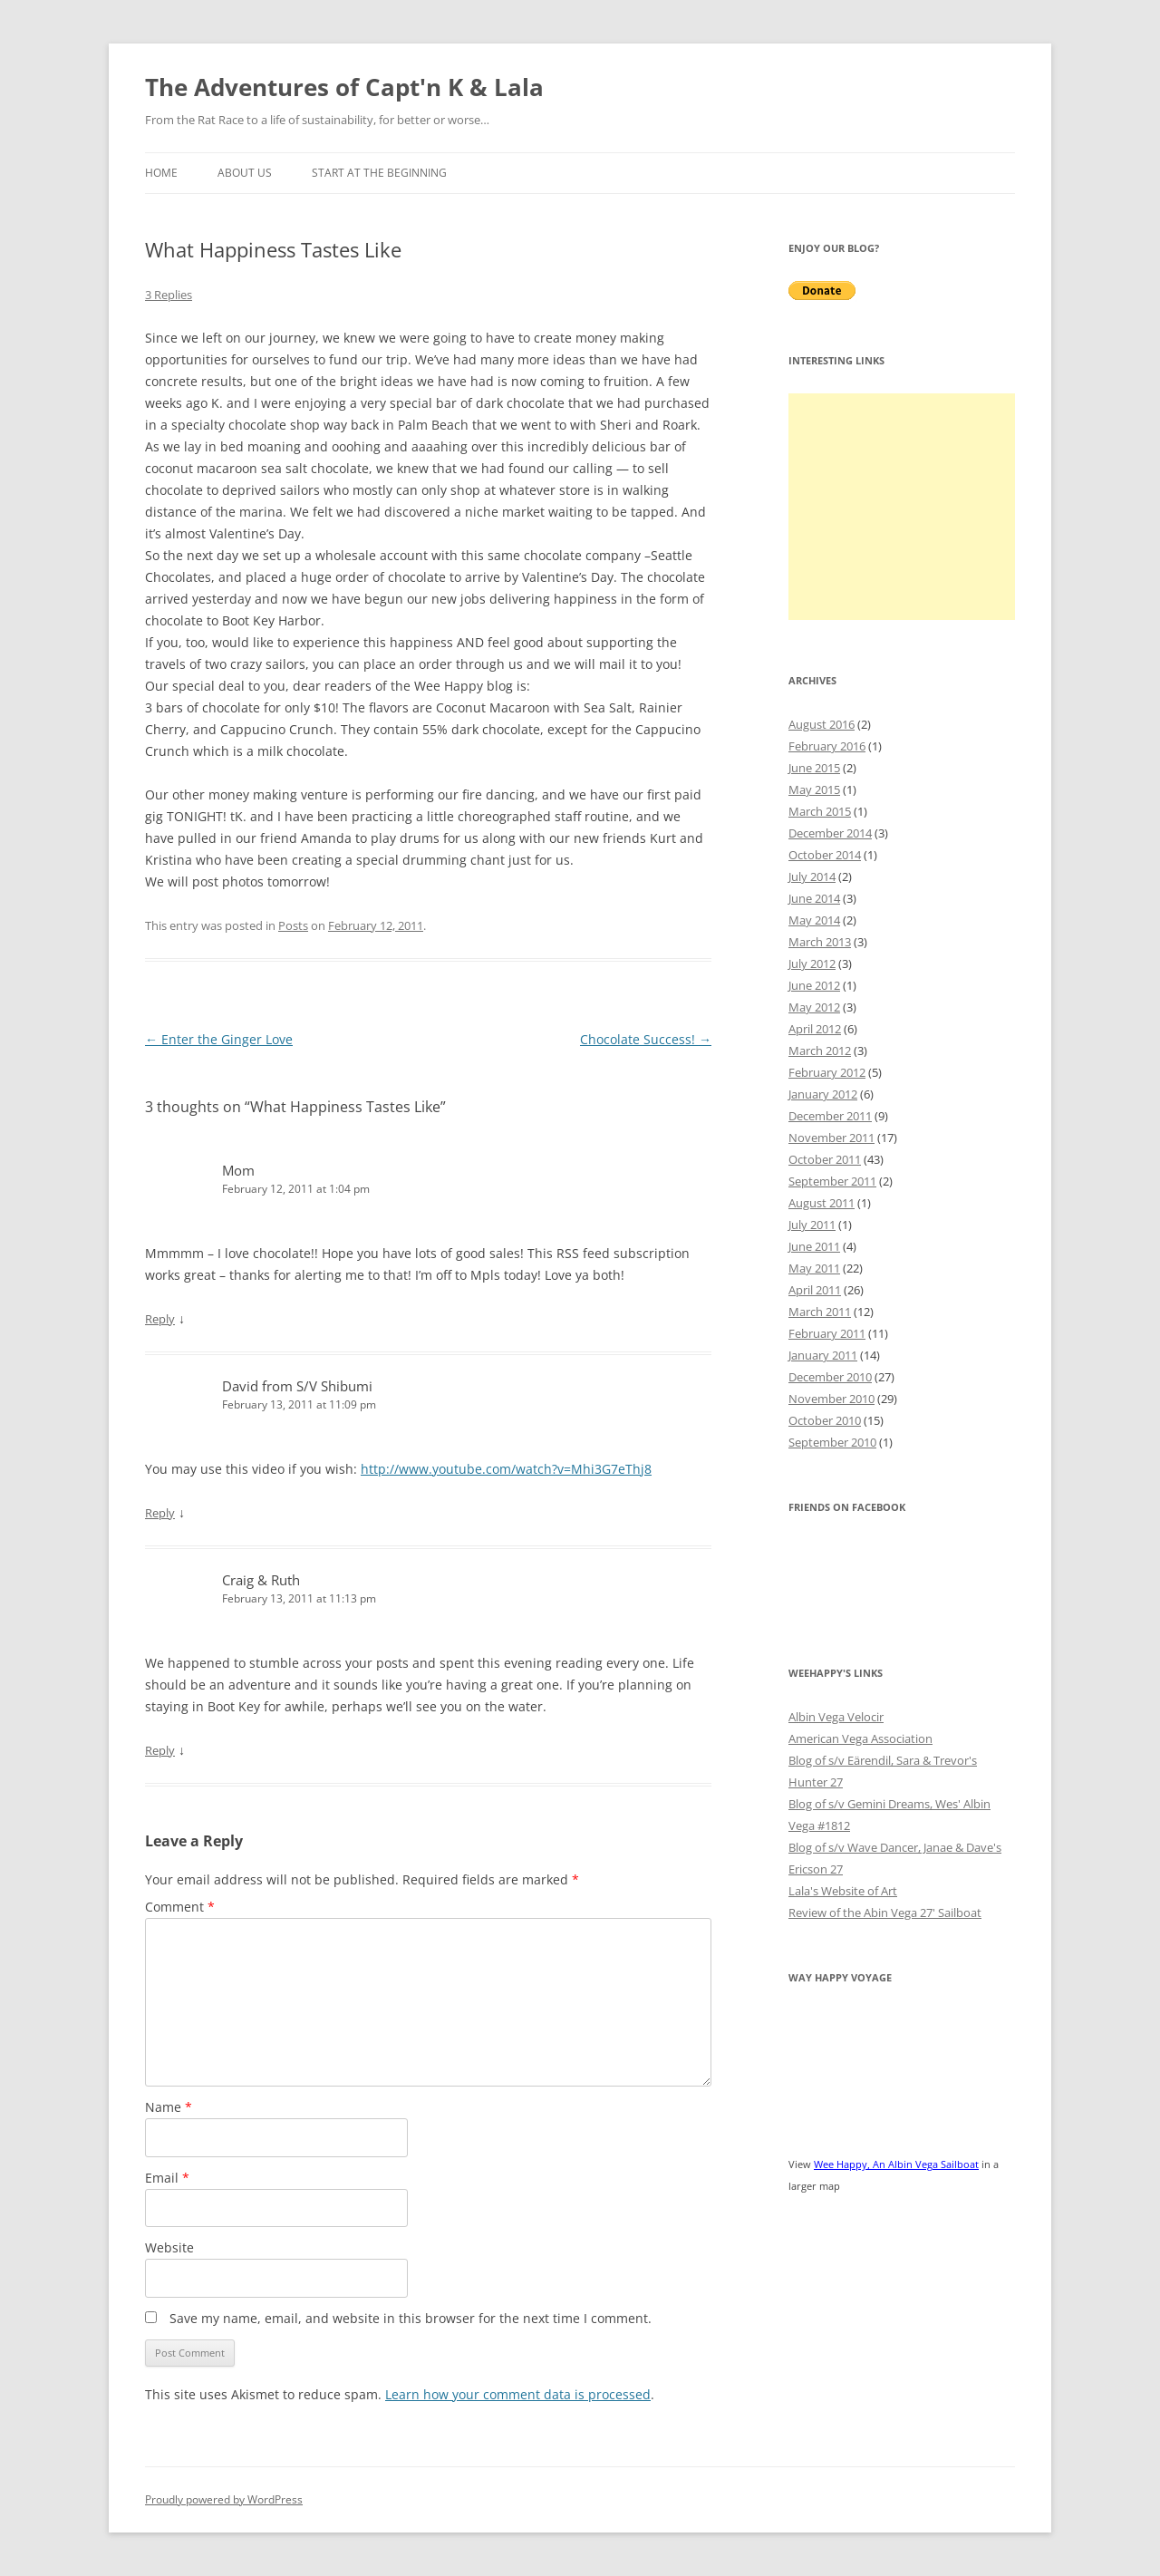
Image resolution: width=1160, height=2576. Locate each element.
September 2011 (832, 1181)
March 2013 (819, 942)
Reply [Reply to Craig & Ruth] (160, 1750)
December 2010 (830, 1377)
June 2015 (814, 768)
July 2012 (812, 963)
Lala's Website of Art (842, 1891)
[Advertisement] (901, 506)
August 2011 (821, 1203)
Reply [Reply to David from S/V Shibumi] (160, 1513)
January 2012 (822, 1094)
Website (169, 2247)
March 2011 (819, 1311)
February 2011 (826, 1333)
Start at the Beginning (379, 172)
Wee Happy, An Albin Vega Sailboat (896, 2164)
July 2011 (812, 1224)
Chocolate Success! (645, 1039)
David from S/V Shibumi (297, 1386)
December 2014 (830, 833)
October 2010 (824, 1420)
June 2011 (814, 1246)
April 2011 (814, 1290)
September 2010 (832, 1442)
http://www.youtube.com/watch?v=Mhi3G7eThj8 (506, 1468)
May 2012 (814, 1007)
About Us (245, 172)
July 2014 (812, 876)
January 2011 (822, 1355)
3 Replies (168, 294)
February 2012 (826, 1072)
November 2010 (831, 1398)
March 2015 (819, 811)
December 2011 (830, 1116)
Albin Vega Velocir (836, 1717)
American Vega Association (860, 1738)
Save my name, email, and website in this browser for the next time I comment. (410, 2318)
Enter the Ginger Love (219, 1039)
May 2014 (814, 920)
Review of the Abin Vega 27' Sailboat (884, 1912)
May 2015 (814, 789)
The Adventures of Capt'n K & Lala (344, 87)
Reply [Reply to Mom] (160, 1319)
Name (168, 2107)
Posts (293, 925)
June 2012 (814, 985)
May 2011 (814, 1268)
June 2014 (814, 898)
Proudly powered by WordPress (224, 2499)
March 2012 (819, 1050)
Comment (180, 1906)
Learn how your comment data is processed (518, 2394)
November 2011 (831, 1137)
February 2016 (826, 746)
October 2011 (824, 1159)
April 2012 (814, 1029)
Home (161, 172)
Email (167, 2177)
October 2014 (824, 855)
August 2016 (821, 724)
